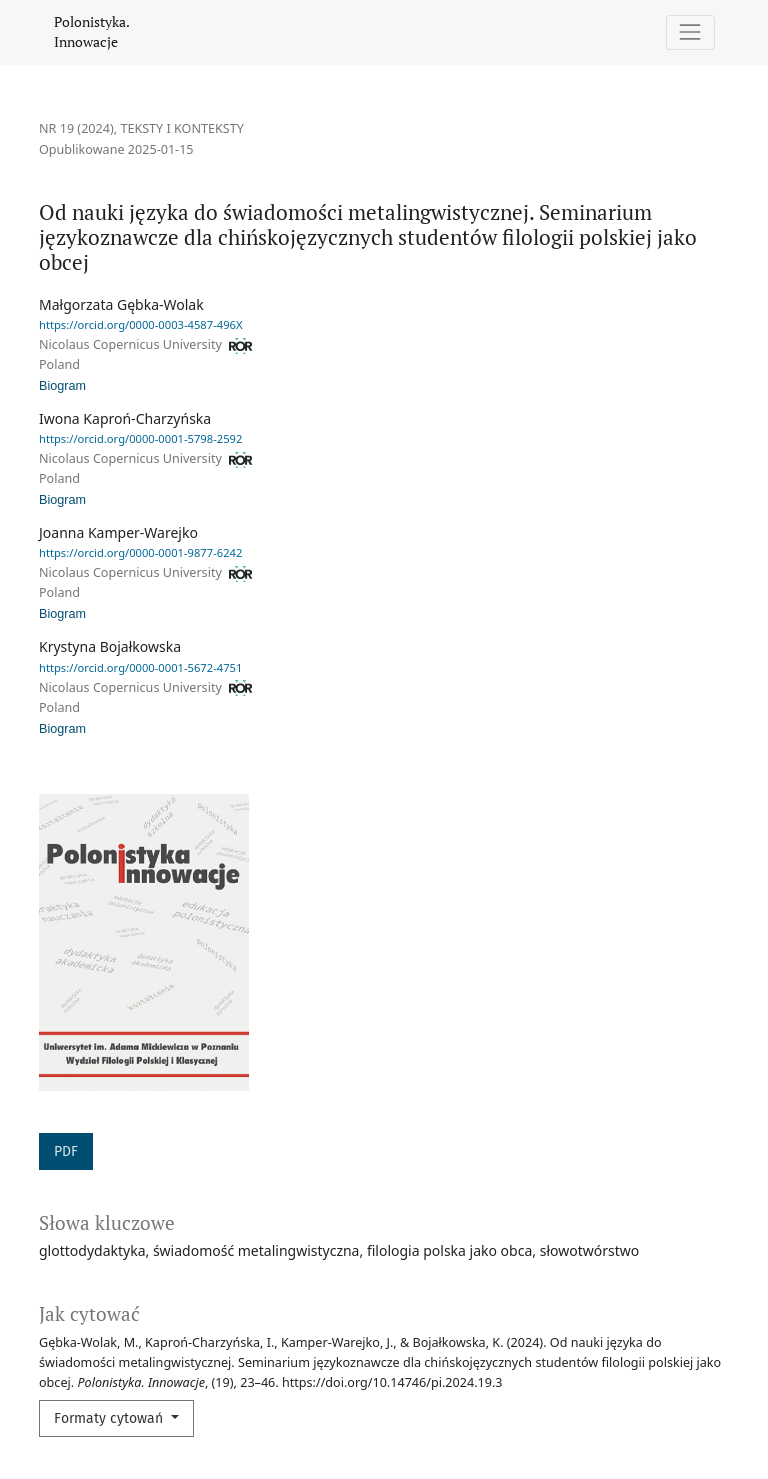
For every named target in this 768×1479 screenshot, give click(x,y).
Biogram (62, 386)
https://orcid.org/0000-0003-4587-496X (141, 324)
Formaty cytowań (110, 1418)
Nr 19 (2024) (76, 128)
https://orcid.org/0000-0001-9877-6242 (140, 552)
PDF (66, 1151)
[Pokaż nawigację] (690, 32)
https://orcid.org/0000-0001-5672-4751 (140, 667)
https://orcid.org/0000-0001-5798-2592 (140, 438)
